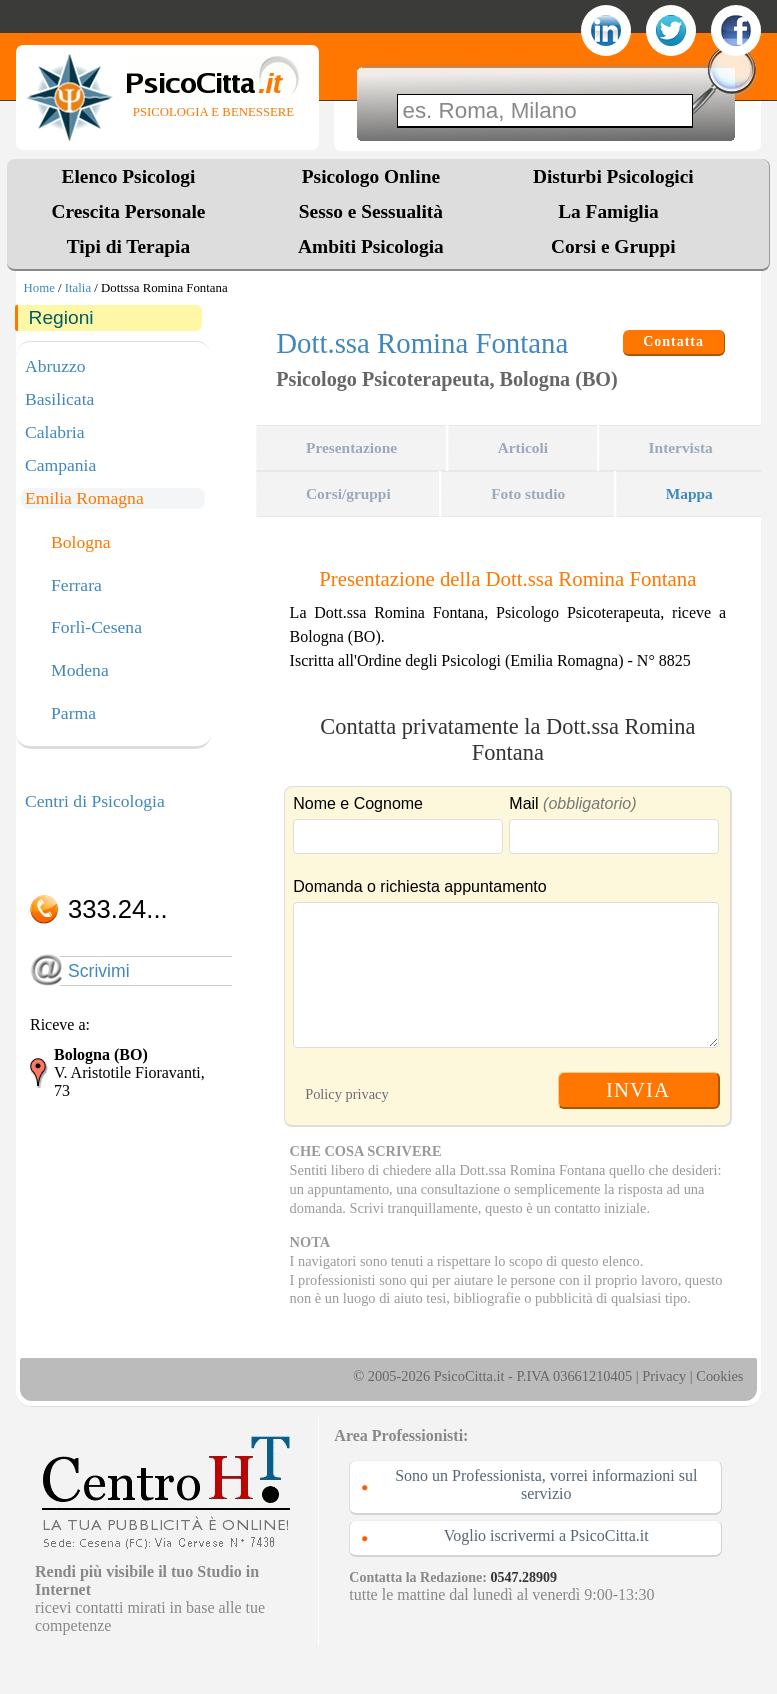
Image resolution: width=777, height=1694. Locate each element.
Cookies (719, 1376)
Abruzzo (55, 366)
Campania (60, 465)
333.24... (118, 909)
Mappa (689, 493)
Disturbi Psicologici (613, 176)
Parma (73, 714)
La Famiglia (613, 211)
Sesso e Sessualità (371, 211)
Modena (80, 671)
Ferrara (76, 586)
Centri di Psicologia (95, 801)
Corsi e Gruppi (613, 246)
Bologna (81, 543)
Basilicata (59, 399)
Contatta (673, 341)
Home (39, 288)
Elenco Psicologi (129, 176)
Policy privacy (347, 1094)
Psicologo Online (371, 176)
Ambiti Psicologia (371, 246)
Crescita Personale (129, 211)
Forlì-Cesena (96, 628)
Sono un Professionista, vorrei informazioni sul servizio (546, 1484)
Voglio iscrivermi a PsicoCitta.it (546, 1535)
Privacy (664, 1376)
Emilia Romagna (84, 498)
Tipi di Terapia (128, 246)
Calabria (55, 432)
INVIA (638, 1089)
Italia (78, 288)
